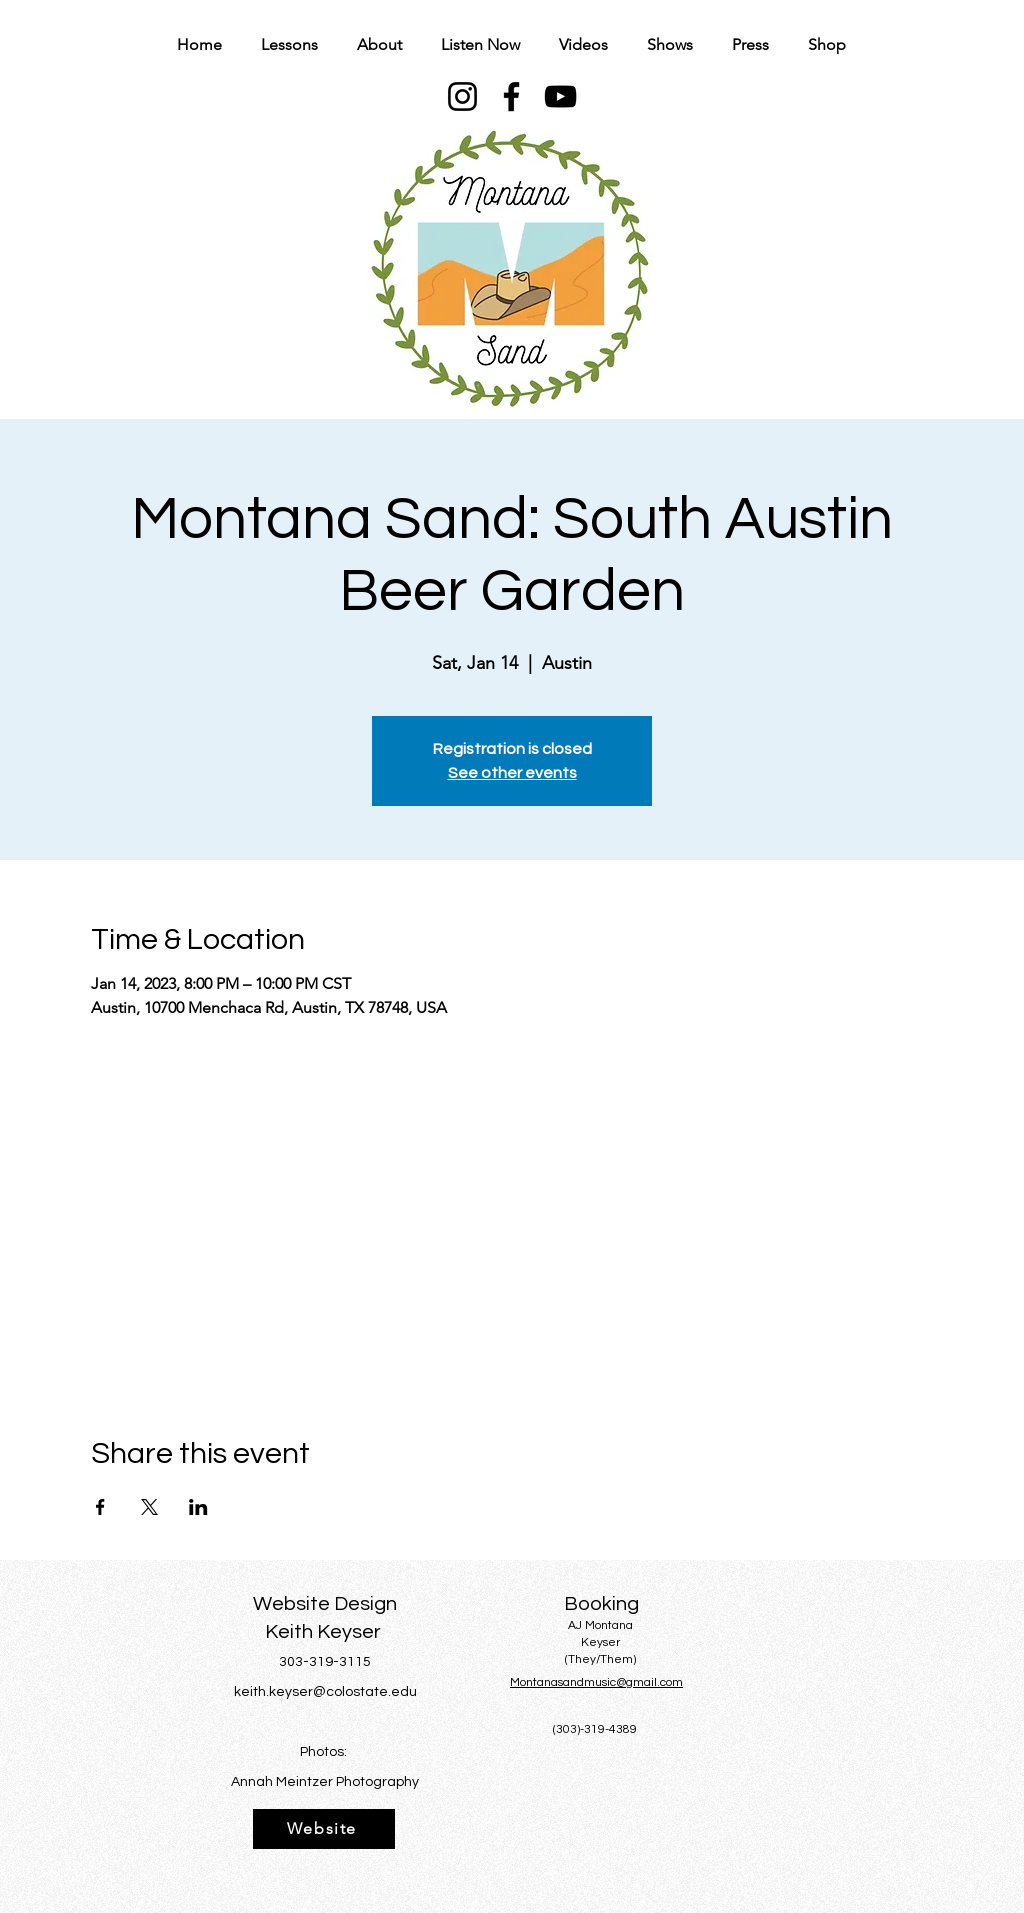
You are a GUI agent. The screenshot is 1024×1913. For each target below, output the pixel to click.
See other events (512, 773)
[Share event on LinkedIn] (198, 1507)
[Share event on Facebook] (100, 1507)
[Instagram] (462, 96)
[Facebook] (511, 96)
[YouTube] (560, 96)
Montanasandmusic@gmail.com (596, 1682)
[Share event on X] (149, 1507)
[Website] (324, 1829)
